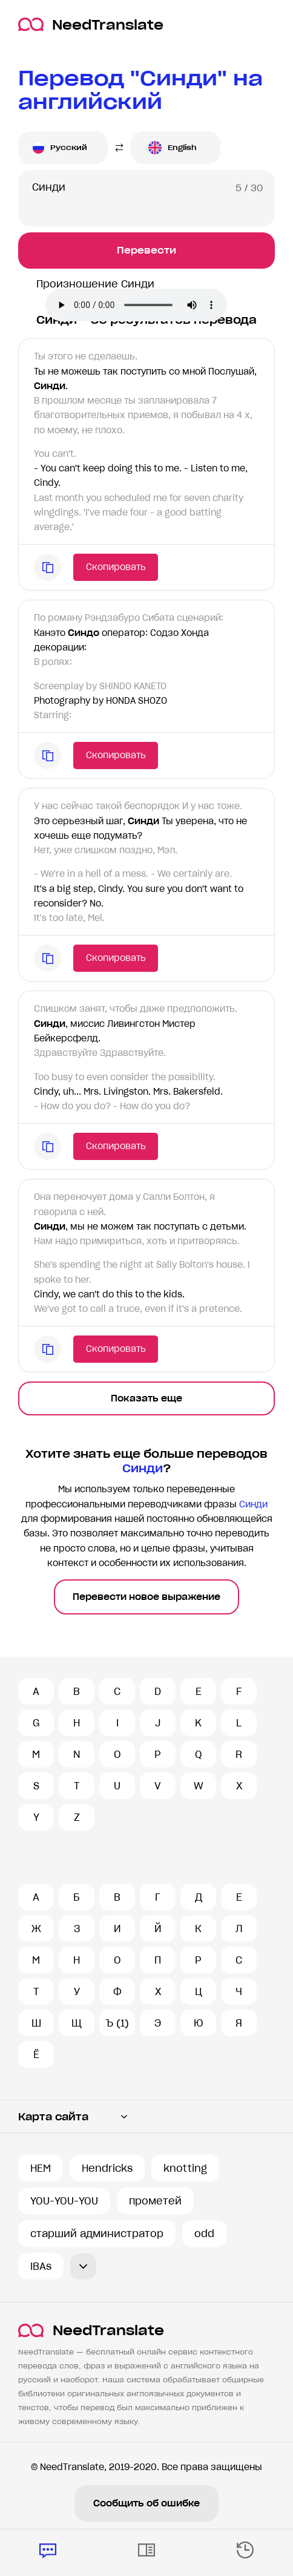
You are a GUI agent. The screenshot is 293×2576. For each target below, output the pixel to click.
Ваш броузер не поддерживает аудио (136, 305)
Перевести (146, 250)
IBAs (40, 2266)
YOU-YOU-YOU (64, 2201)
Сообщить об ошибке (146, 2503)
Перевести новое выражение (146, 1596)
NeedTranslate (90, 24)
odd (204, 2233)
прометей (155, 2201)
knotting (185, 2168)
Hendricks (107, 2168)
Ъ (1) (117, 2023)
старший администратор (96, 2233)
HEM (40, 2168)
